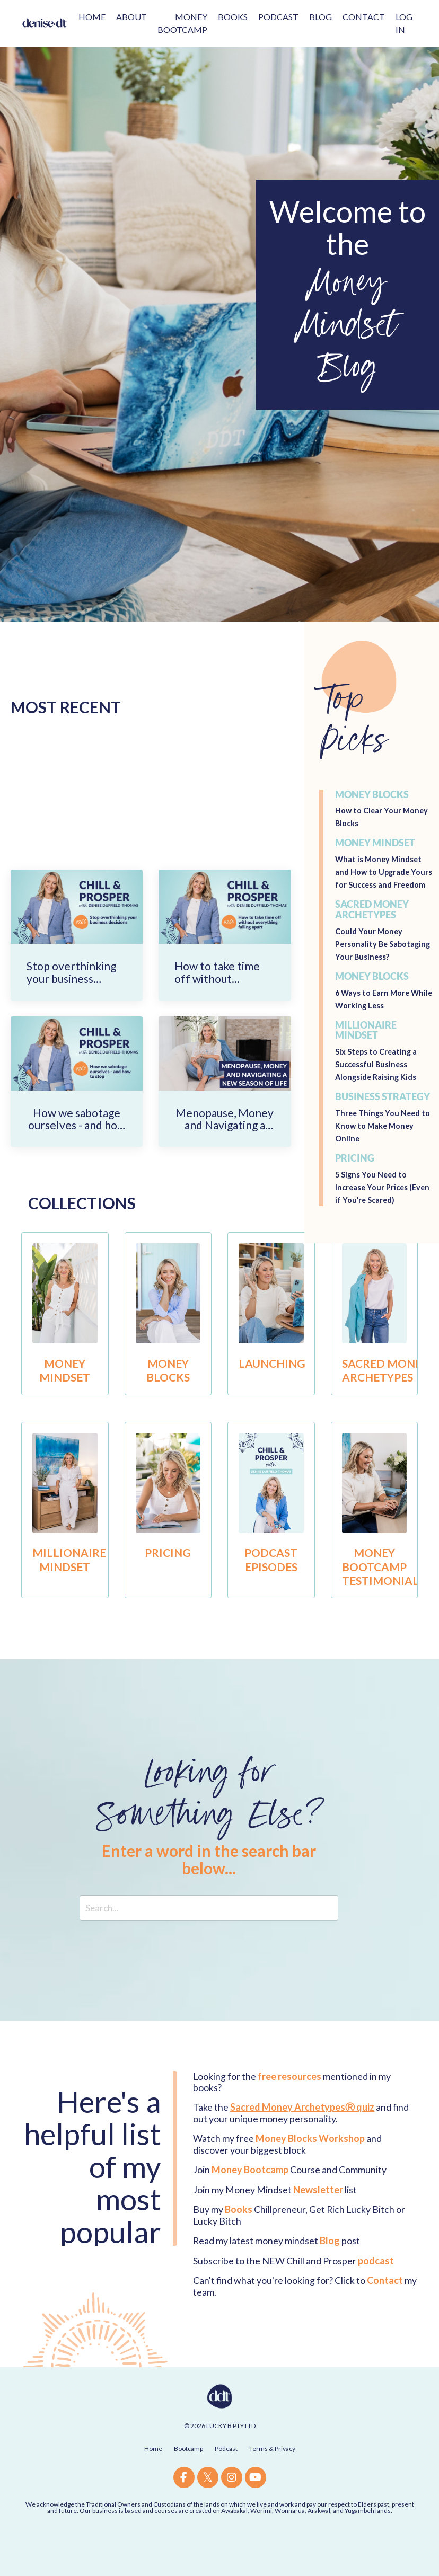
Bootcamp (188, 2486)
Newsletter (318, 2227)
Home (153, 2486)
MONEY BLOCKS (167, 1399)
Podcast (226, 2486)
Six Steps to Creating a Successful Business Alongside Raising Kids (380, 1091)
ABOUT (131, 17)
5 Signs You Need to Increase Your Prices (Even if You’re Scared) (380, 1214)
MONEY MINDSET (65, 1399)
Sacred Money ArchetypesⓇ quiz (302, 2144)
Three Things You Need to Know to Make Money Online (384, 1152)
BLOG (320, 17)
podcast (376, 2298)
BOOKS (233, 17)
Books (238, 2246)
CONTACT (364, 17)
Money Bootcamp (250, 2206)
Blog (330, 2278)
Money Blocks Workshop (310, 2175)
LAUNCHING (277, 1392)
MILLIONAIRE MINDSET (73, 1588)
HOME (92, 17)
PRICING (168, 1581)
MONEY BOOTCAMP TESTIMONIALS (389, 1595)
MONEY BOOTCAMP (182, 23)
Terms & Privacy (272, 2486)
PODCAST (278, 17)
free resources (290, 2113)
